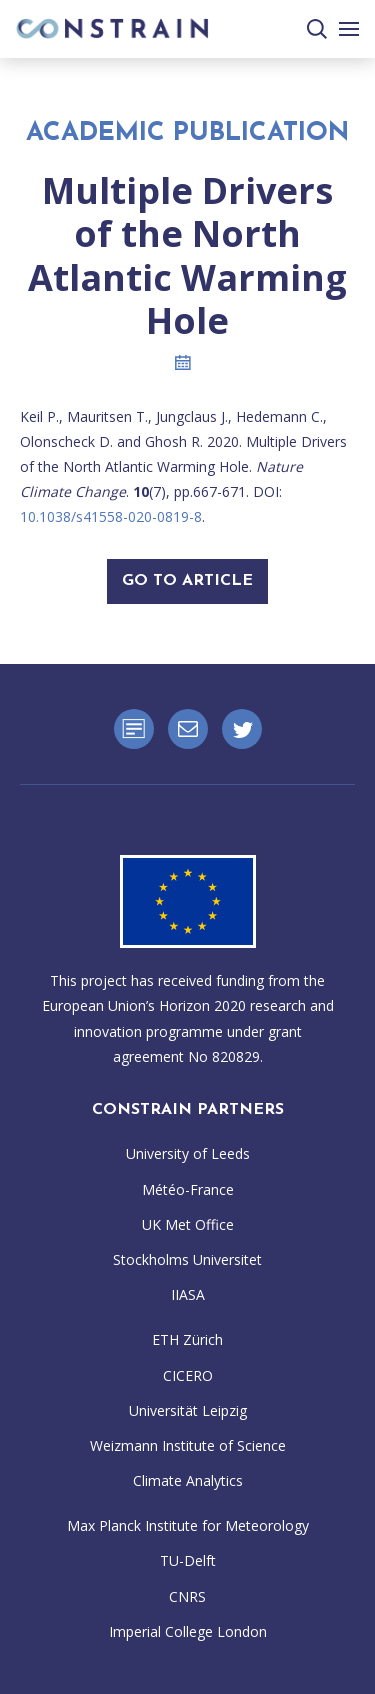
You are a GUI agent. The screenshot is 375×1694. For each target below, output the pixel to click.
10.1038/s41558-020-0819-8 (111, 516)
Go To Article (187, 581)
